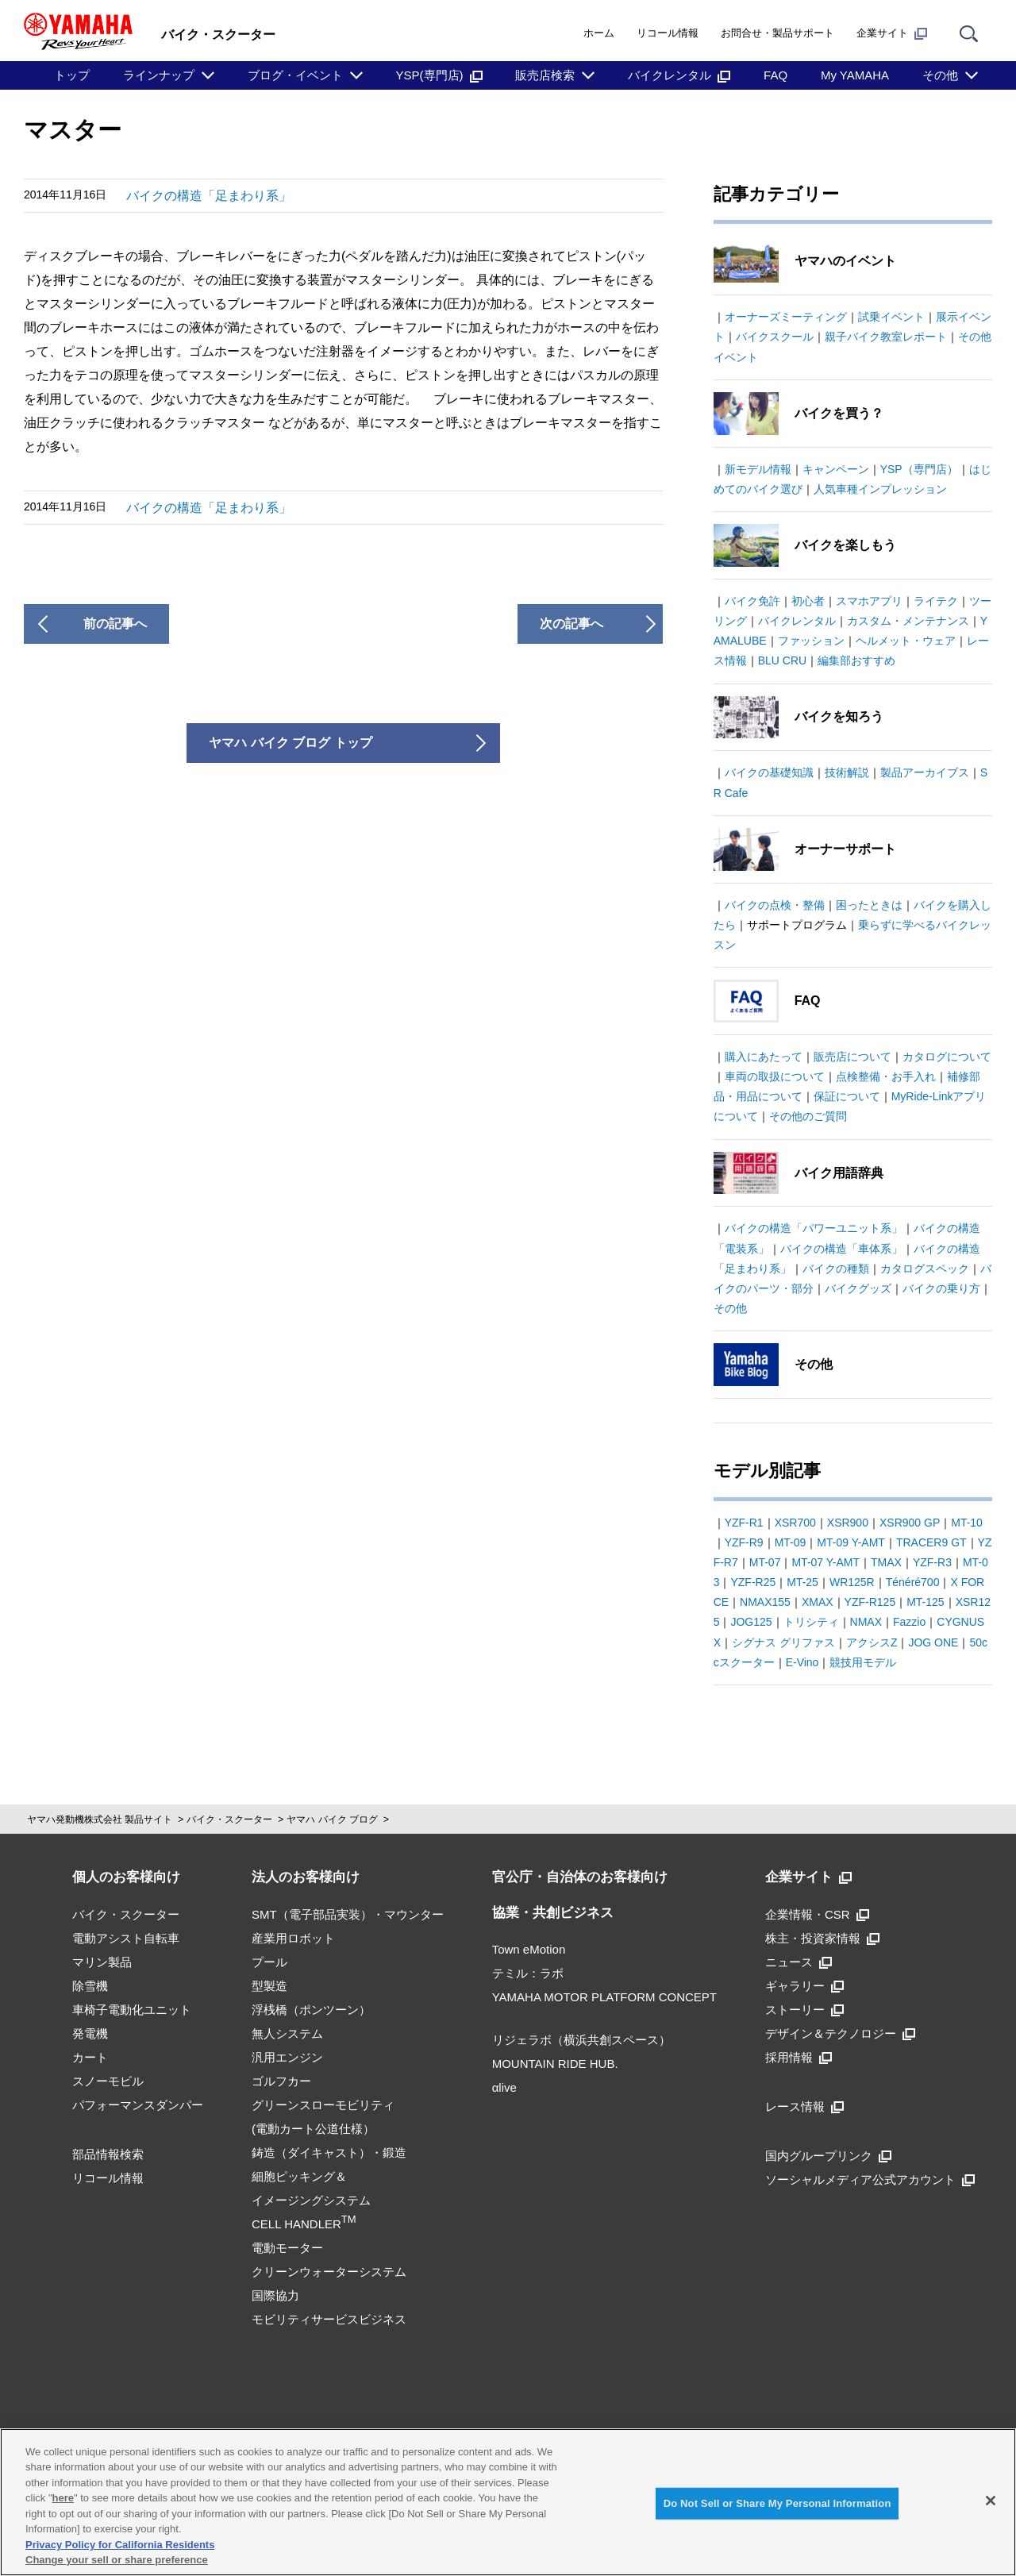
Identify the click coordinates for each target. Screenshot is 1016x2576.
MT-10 (967, 1522)
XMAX (817, 1602)
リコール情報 (667, 33)
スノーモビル (108, 2081)
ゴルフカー (281, 2081)
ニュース (798, 1962)
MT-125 (925, 1602)
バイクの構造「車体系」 (841, 1248)
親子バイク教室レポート (886, 336)
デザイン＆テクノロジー (840, 2033)
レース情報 (804, 2106)
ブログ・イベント (295, 75)
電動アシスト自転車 (125, 1938)
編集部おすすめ (856, 660)
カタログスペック (924, 1268)
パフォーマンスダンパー (137, 2105)
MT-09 (790, 1542)
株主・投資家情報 (822, 1938)
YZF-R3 (932, 1562)
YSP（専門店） (919, 469)
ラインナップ (158, 75)
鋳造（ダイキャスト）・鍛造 (329, 2152)
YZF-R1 (744, 1522)
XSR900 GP (909, 1522)
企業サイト (891, 33)
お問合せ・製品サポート (777, 33)
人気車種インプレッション (880, 489)
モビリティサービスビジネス (329, 2319)
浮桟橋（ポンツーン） (311, 2009)
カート (90, 2057)
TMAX (886, 1562)
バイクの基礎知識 (769, 772)
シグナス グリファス (783, 1642)
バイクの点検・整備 (775, 905)
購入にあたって (763, 1056)
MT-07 (765, 1562)
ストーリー (804, 2009)
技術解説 (847, 772)
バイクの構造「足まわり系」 (208, 195)
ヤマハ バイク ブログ (332, 1819)
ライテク (936, 601)
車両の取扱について (775, 1076)
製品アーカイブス (924, 772)
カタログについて (946, 1056)
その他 (940, 75)
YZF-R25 (752, 1582)
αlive (504, 2087)
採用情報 (798, 2057)
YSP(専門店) (439, 75)
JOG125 (751, 1621)
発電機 (90, 2033)
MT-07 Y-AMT (825, 1562)
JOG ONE (933, 1642)
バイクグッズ (858, 1288)
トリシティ (811, 1621)
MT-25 (802, 1582)
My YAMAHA (855, 75)
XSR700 (795, 1522)
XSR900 (847, 1522)
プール (269, 1962)
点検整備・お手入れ (886, 1076)
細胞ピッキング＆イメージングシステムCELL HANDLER (311, 2200)
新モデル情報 (758, 469)
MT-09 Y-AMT (851, 1542)
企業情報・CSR (817, 1914)
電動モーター (287, 2247)
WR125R (852, 1582)
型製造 (269, 1986)
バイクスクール (775, 336)
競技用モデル (862, 1662)
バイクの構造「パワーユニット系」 (813, 1228)
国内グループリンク (828, 2155)
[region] (508, 2502)
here (63, 2498)
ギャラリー (804, 1986)
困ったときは (869, 905)
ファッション (811, 640)
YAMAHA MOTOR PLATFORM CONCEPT (604, 1997)
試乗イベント (891, 316)
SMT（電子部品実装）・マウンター (348, 1914)
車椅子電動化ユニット (131, 2009)
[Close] (990, 2500)
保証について (847, 1096)
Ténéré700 (913, 1582)
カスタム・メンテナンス (908, 620)
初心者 (808, 601)
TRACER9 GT (931, 1542)
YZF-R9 (744, 1542)
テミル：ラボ (528, 1973)
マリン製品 (102, 1962)
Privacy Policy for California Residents (119, 2545)
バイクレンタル (679, 75)
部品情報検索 (108, 2154)
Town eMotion (529, 1949)
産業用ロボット (293, 1938)
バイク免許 (752, 601)
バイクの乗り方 (941, 1288)
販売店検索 (545, 75)
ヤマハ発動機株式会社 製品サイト (99, 1819)
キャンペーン (835, 469)
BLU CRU (782, 660)
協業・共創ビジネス (553, 1912)
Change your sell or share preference (116, 2560)
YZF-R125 (870, 1602)
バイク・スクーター (229, 1819)
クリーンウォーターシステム (329, 2271)
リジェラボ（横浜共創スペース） (581, 2040)
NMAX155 (765, 1602)
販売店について (852, 1056)
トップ (72, 75)
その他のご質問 (808, 1116)
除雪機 (90, 1986)
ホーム (598, 33)
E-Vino (802, 1662)
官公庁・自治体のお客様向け (580, 1877)
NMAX (866, 1621)
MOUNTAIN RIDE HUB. (555, 2063)
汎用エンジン (287, 2057)
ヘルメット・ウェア (906, 640)
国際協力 (275, 2295)
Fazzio (909, 1621)
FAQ (775, 75)
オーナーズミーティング (786, 316)
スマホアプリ (869, 601)
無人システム (287, 2033)
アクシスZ (872, 1642)
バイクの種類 (835, 1268)
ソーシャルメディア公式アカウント (870, 2179)
